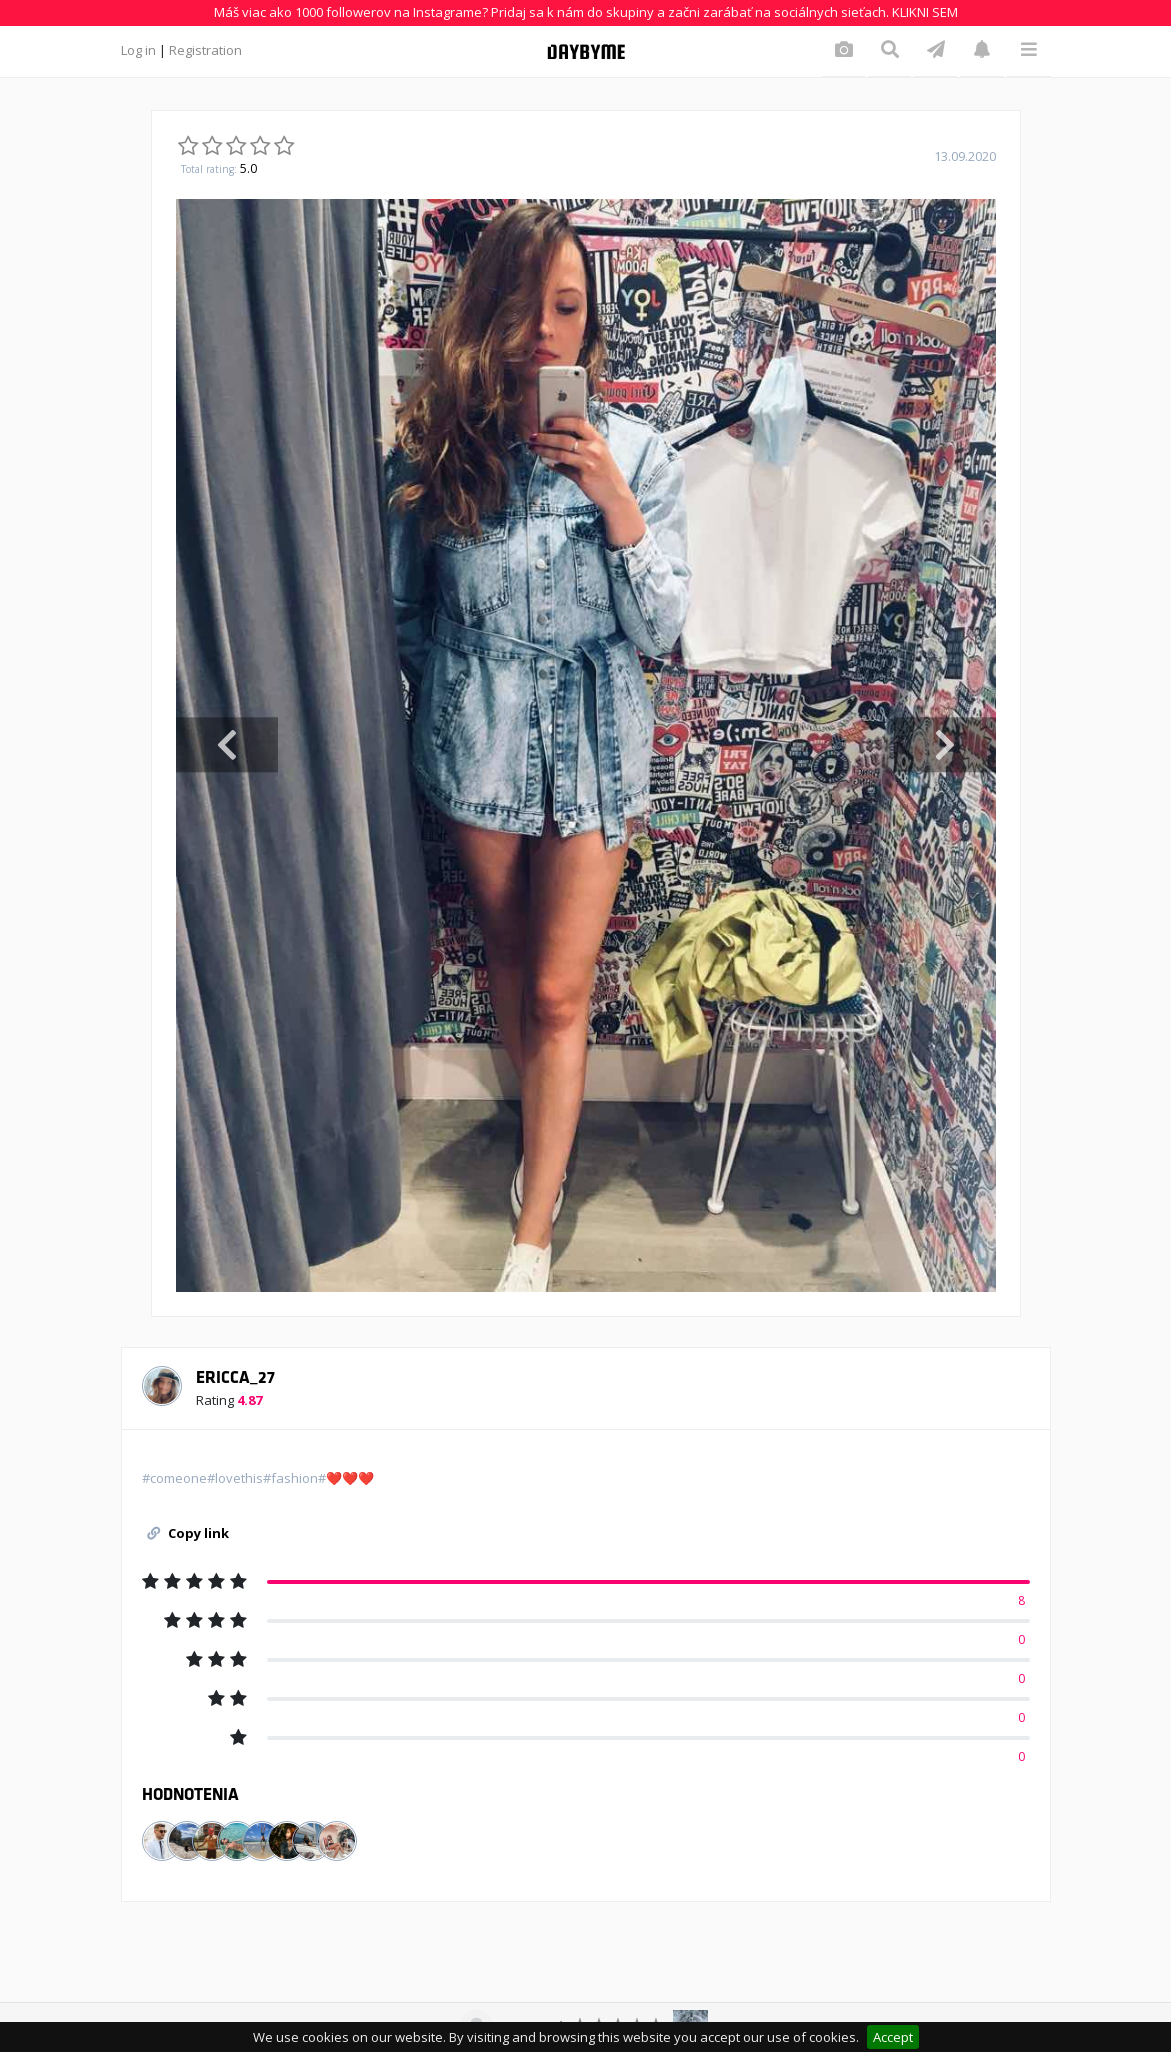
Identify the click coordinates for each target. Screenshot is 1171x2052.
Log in (138, 50)
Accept (893, 2037)
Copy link (188, 1533)
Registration (205, 50)
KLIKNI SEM (925, 12)
